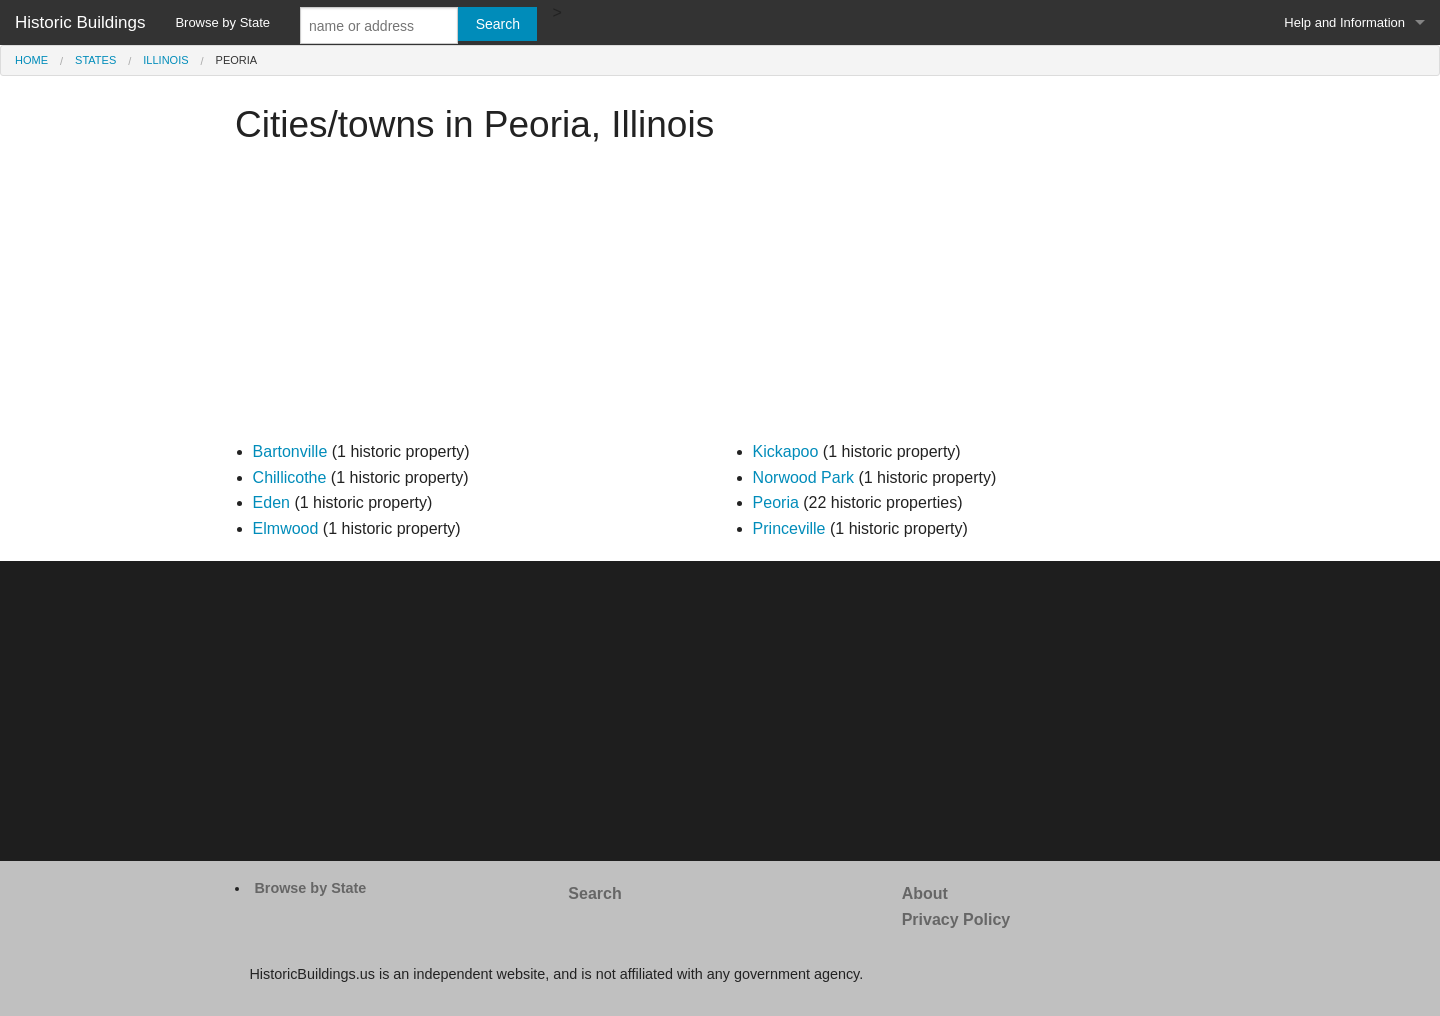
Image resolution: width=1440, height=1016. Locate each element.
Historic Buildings (80, 22)
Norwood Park (803, 477)
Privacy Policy (956, 919)
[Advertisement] (720, 299)
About (925, 893)
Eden (271, 502)
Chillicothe (290, 477)
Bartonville (290, 451)
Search (594, 893)
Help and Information (1344, 22)
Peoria (776, 502)
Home (31, 60)
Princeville (789, 528)
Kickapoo (786, 451)
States (95, 60)
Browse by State (222, 22)
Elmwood (286, 528)
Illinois (165, 60)
